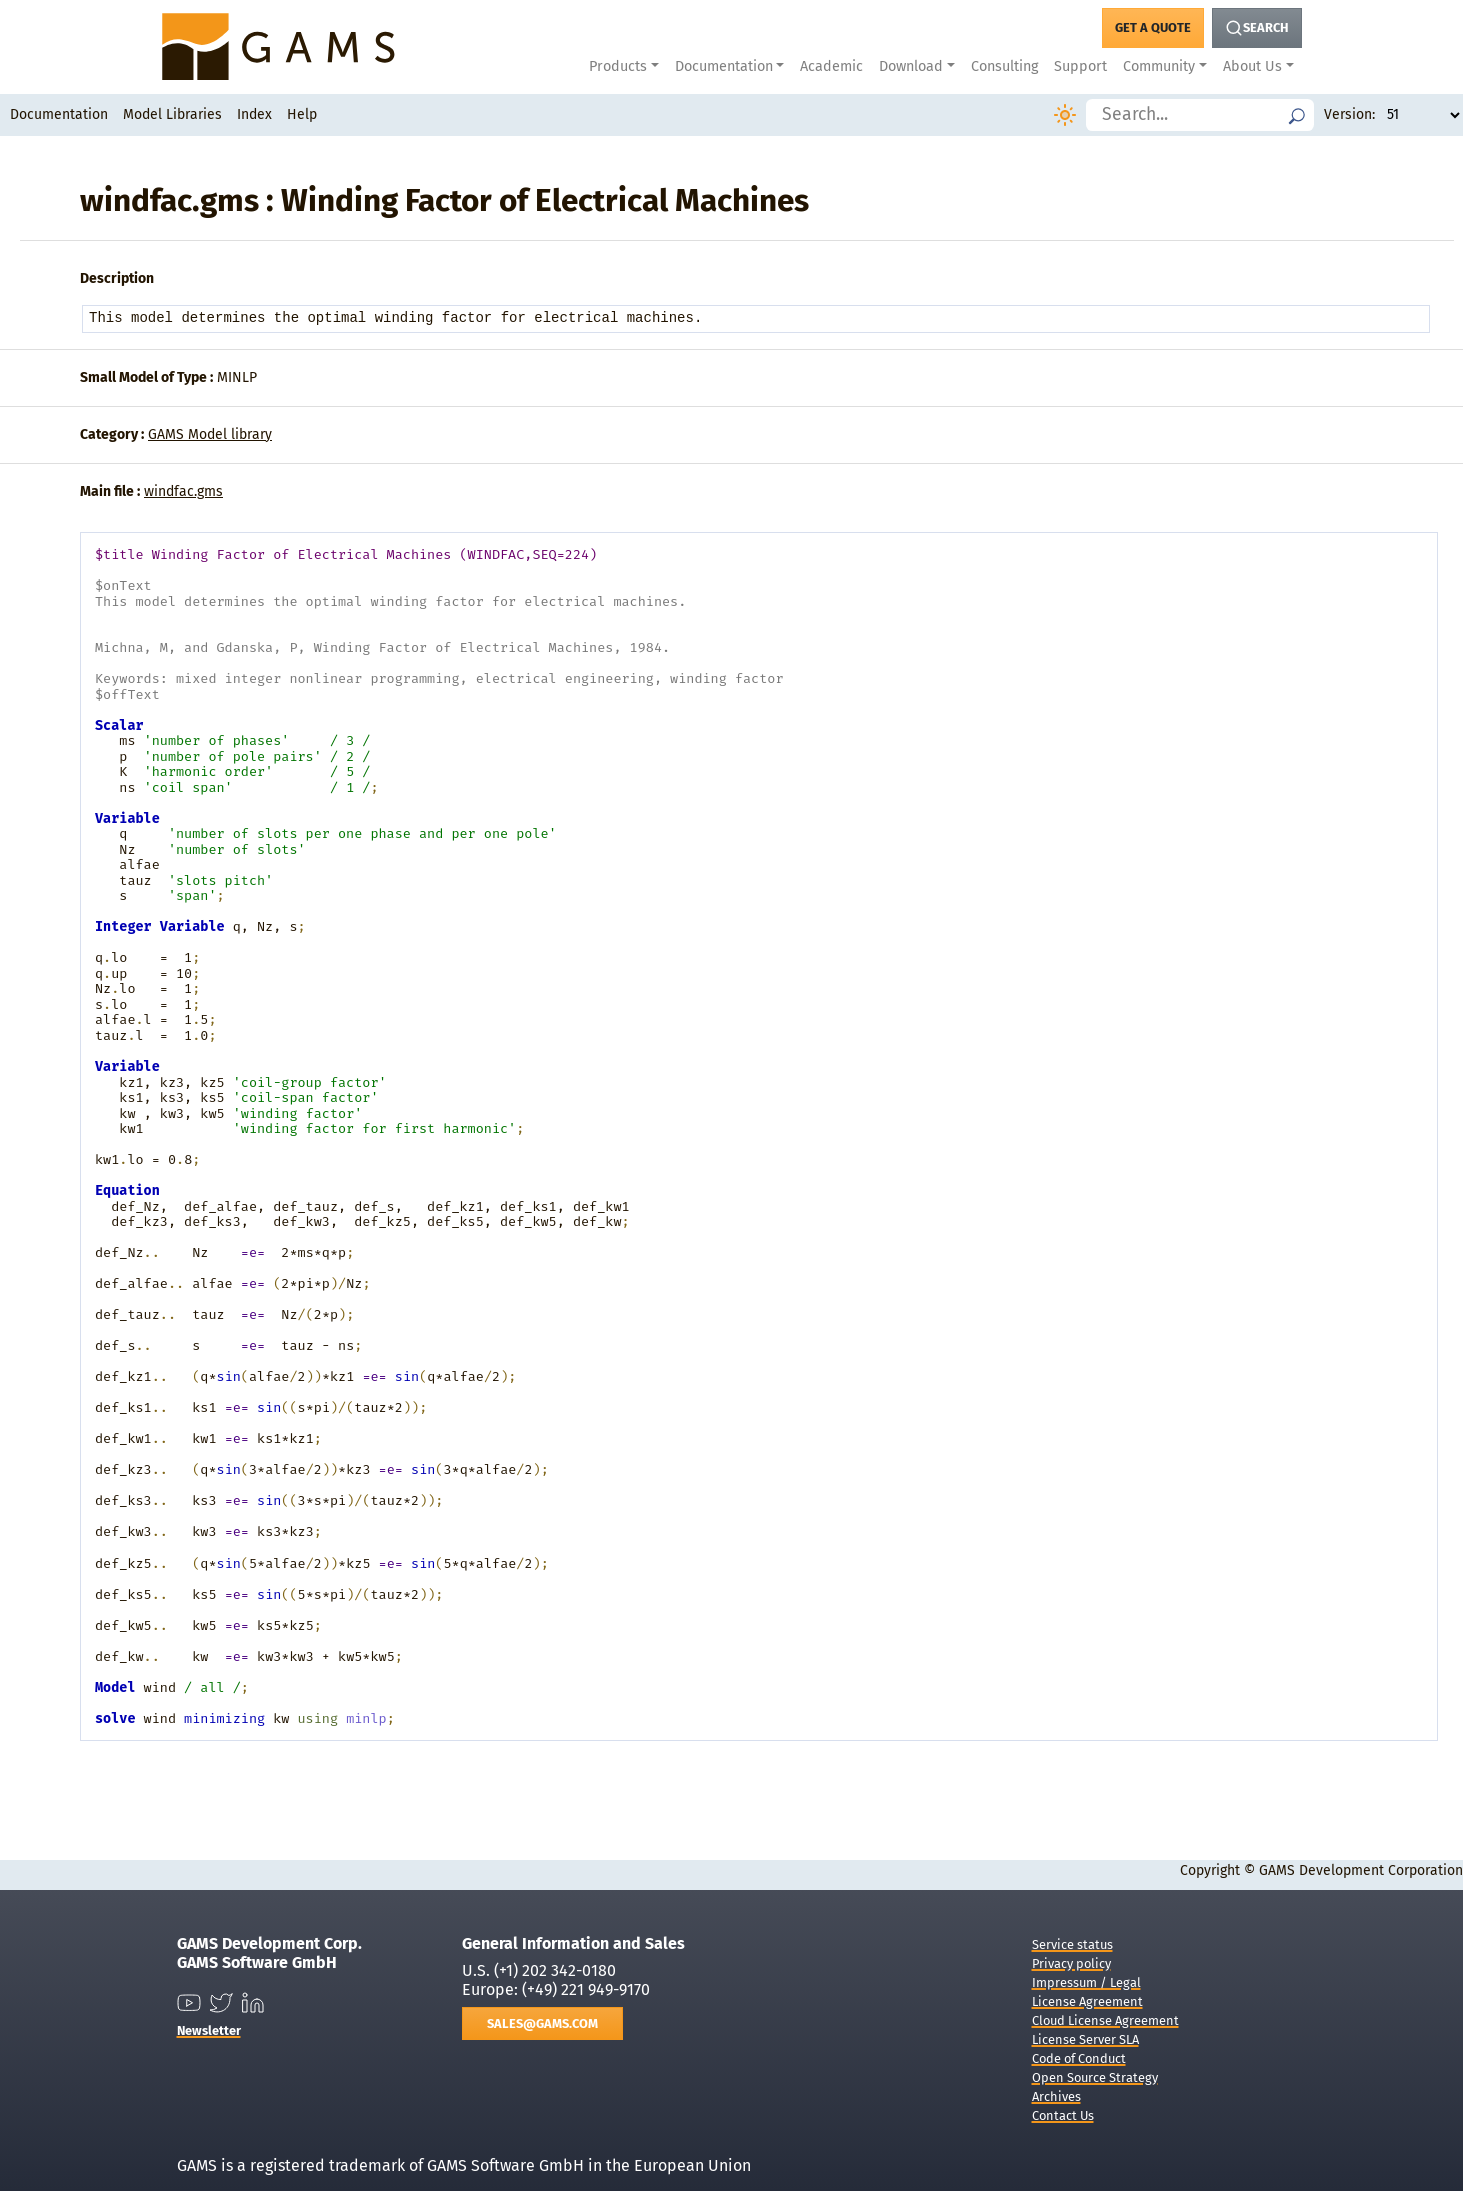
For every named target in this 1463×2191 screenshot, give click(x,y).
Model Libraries (172, 114)
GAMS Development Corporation (1361, 1870)
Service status (1072, 1944)
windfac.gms (183, 491)
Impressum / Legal (1086, 1982)
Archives (1056, 2096)
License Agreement (1087, 2001)
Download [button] (911, 66)
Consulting (1004, 66)
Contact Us (1063, 2115)
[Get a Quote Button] (1153, 28)
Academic (831, 66)
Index (254, 114)
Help (302, 114)
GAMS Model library (210, 434)
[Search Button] (1257, 28)
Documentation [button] (724, 66)
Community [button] (1159, 66)
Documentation (59, 114)
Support (1080, 66)
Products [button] (618, 66)
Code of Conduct (1079, 2058)
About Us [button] (1252, 66)
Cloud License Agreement (1105, 2020)
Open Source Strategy (1095, 2077)
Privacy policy (1071, 1963)
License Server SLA (1085, 2039)
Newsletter (209, 2030)
